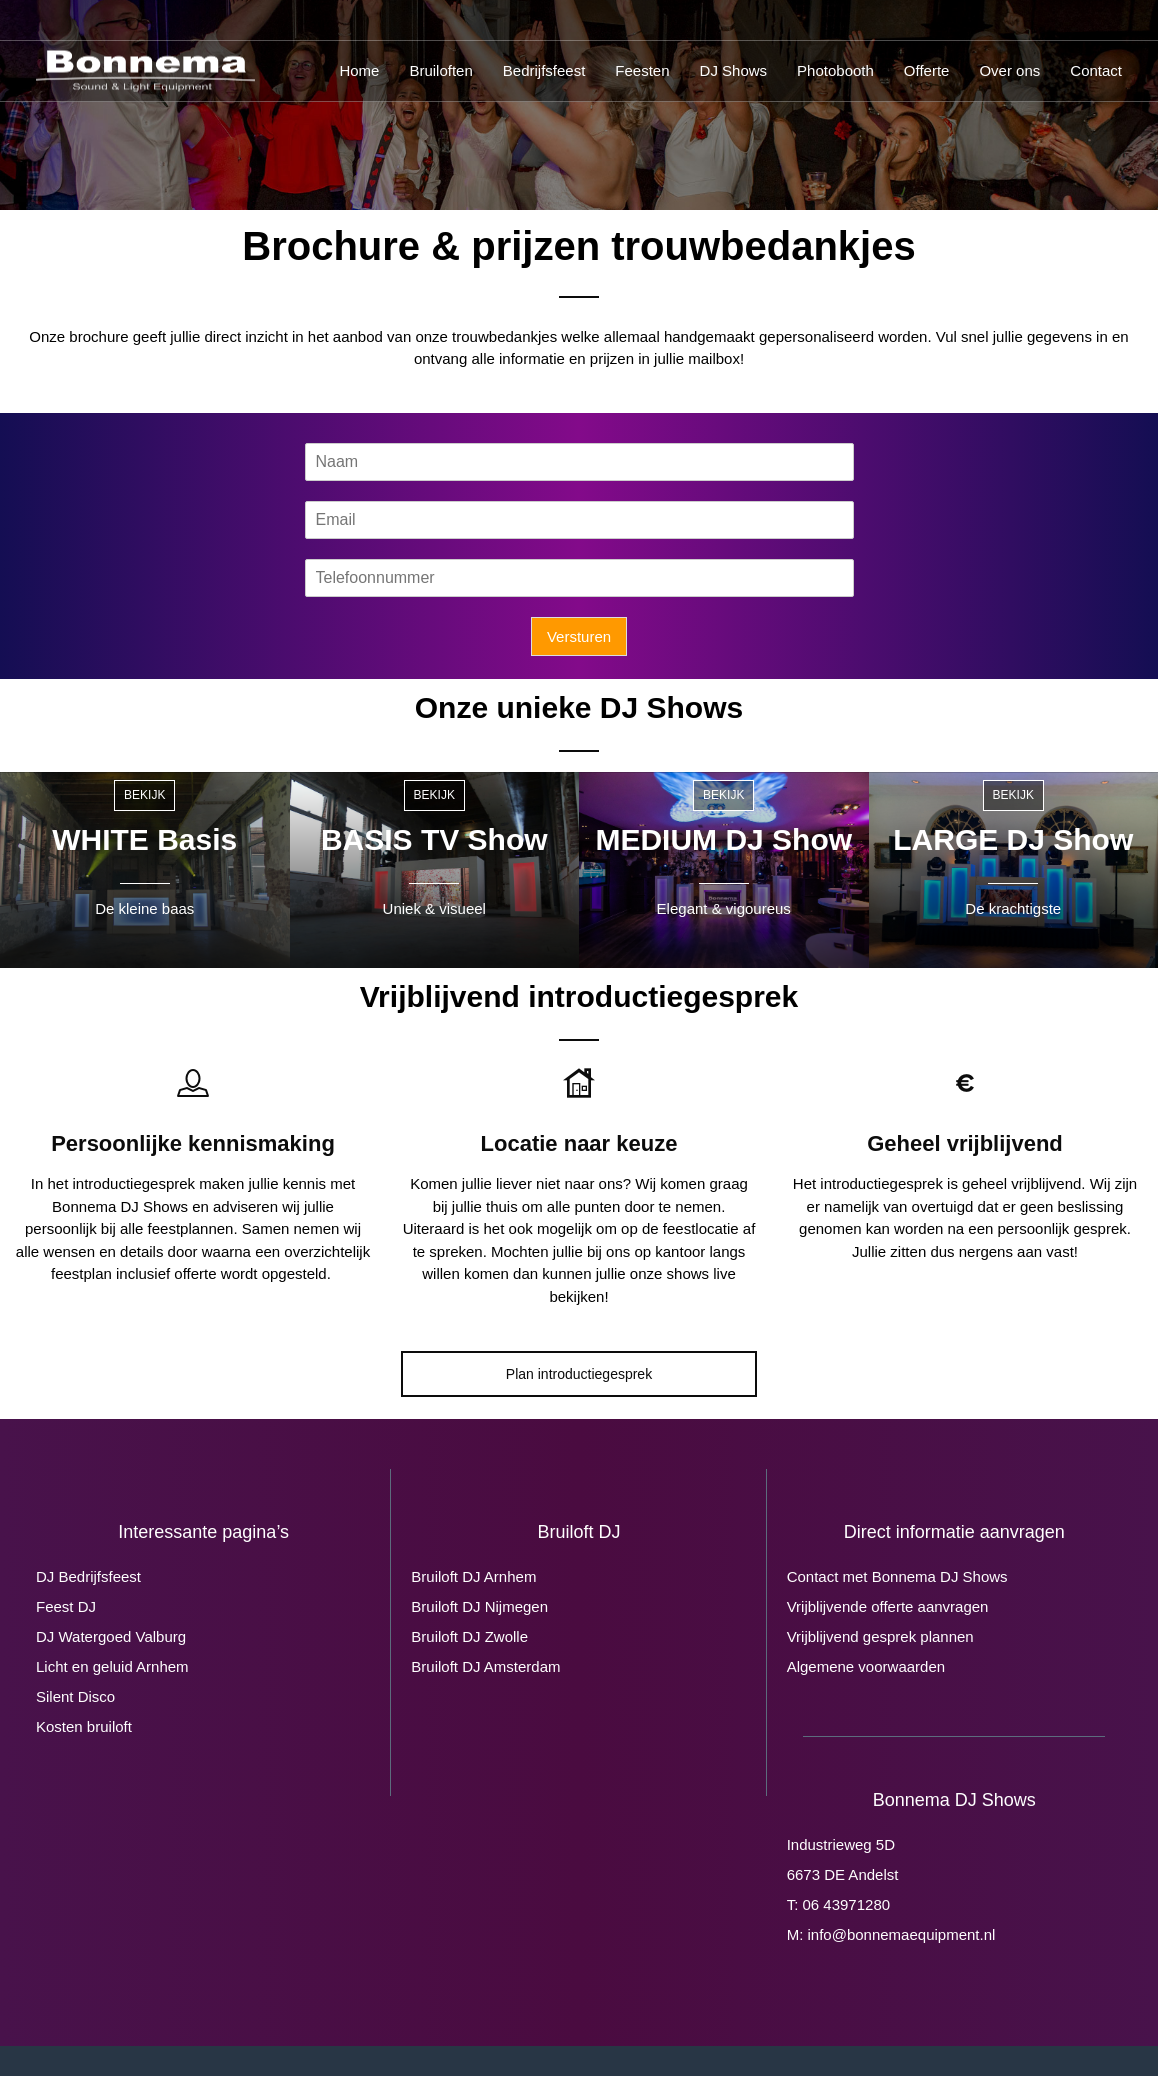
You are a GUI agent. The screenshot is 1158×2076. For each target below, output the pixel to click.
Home (359, 70)
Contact (1096, 70)
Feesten (642, 70)
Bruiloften (440, 70)
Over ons (1009, 70)
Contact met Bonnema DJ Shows (897, 1576)
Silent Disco (75, 1696)
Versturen (579, 636)
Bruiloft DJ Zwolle (469, 1636)
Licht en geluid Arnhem (112, 1666)
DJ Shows (734, 70)
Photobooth (835, 70)
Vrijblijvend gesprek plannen (880, 1636)
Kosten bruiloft (84, 1726)
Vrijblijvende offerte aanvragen (888, 1606)
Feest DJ (66, 1606)
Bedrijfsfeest (544, 70)
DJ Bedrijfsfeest (88, 1576)
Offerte (927, 70)
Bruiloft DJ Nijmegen (479, 1606)
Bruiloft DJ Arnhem (473, 1576)
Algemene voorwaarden (866, 1666)
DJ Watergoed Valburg (111, 1636)
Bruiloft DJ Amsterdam (485, 1666)
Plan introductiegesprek (579, 1374)
